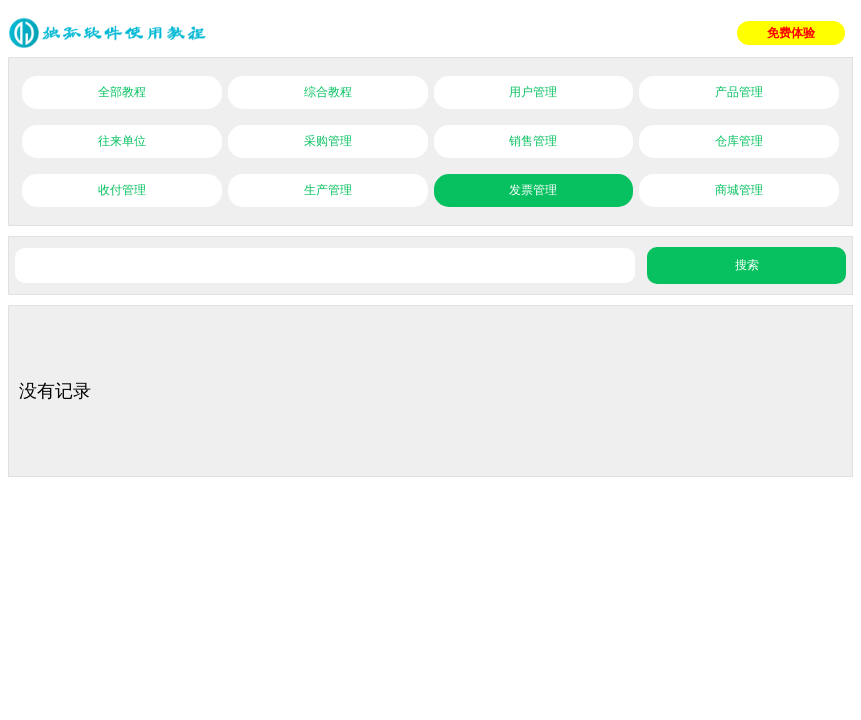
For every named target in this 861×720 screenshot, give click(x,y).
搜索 (747, 265)
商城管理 (739, 190)
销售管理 (533, 141)
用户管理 (533, 92)
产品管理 (739, 92)
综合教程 (328, 92)
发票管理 (533, 190)
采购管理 (328, 141)
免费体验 (791, 33)
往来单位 (122, 141)
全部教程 (122, 92)
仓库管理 (739, 141)
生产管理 (328, 190)
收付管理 (122, 190)
